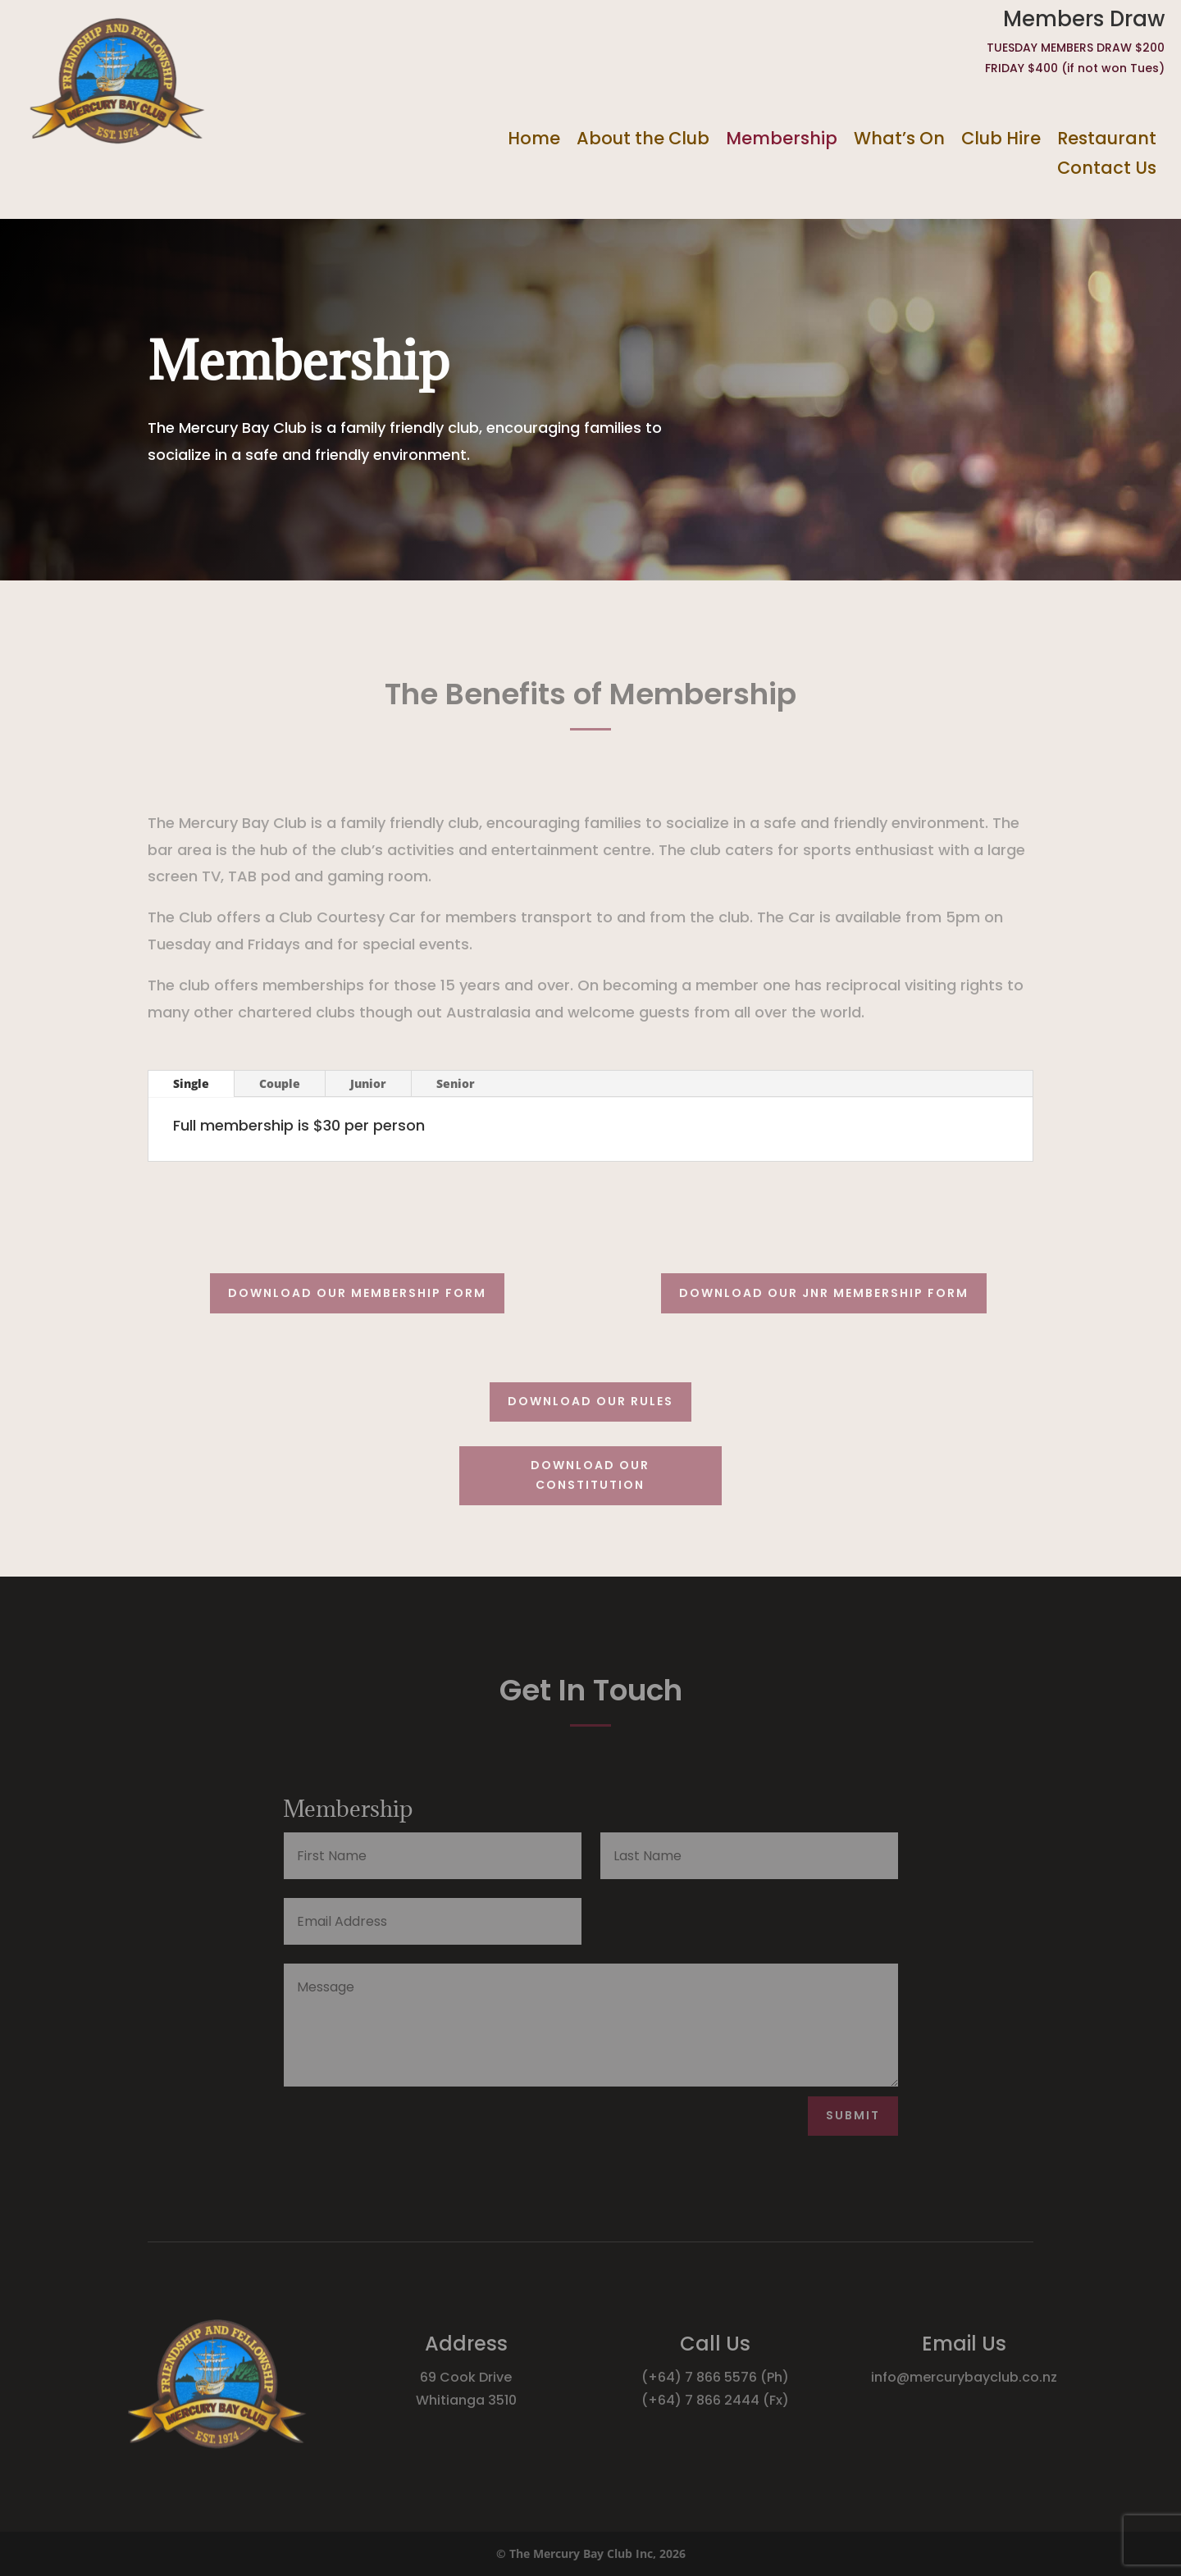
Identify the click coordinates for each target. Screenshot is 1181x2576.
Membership (781, 139)
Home (534, 139)
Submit (853, 2115)
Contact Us (1106, 168)
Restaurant (1106, 139)
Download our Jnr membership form (824, 1293)
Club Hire (1001, 139)
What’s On (899, 139)
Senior (455, 1083)
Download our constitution (590, 1475)
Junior (368, 1083)
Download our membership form (357, 1293)
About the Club (643, 139)
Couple (279, 1083)
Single (191, 1083)
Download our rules (590, 1401)
